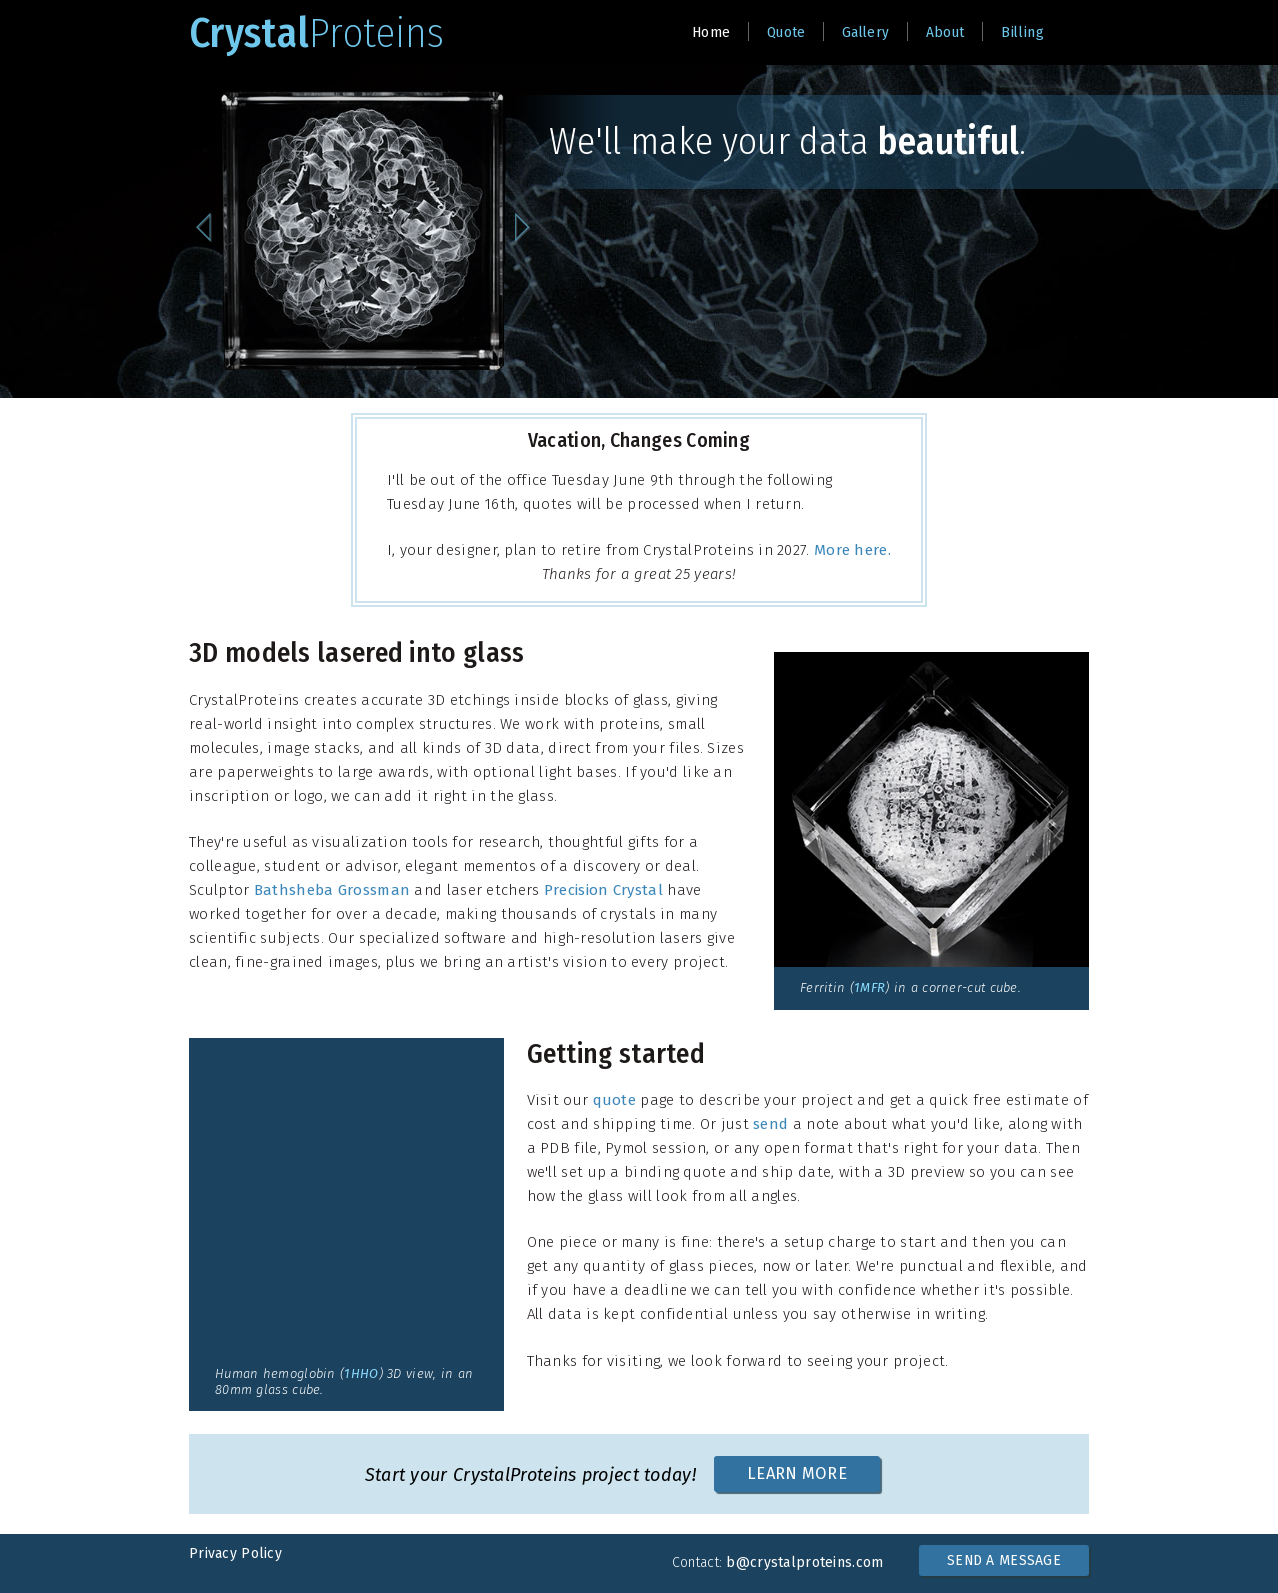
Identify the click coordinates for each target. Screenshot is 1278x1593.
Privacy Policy (235, 1553)
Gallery (865, 32)
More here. (852, 550)
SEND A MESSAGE (1004, 1560)
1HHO (361, 1373)
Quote (786, 32)
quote (615, 1100)
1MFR (869, 987)
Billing (1022, 32)
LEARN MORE (797, 1473)
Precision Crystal (603, 890)
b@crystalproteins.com (804, 1562)
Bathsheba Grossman (332, 890)
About (945, 32)
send (770, 1124)
